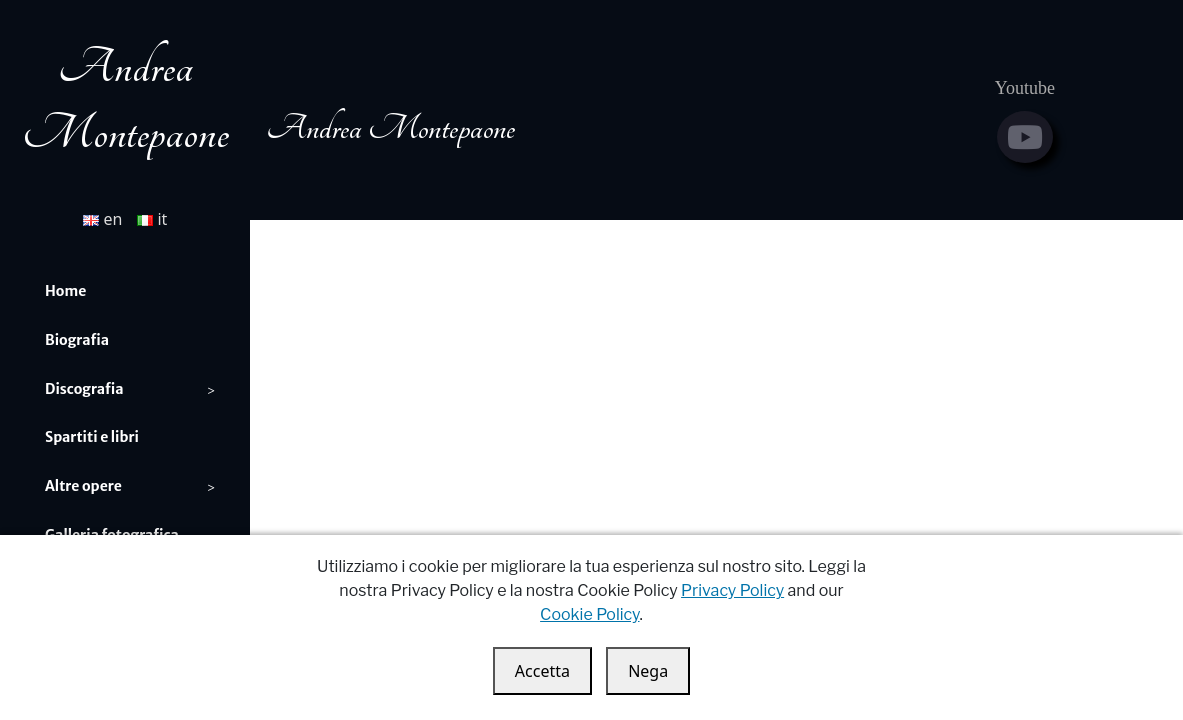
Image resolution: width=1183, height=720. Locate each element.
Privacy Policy (732, 590)
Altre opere (83, 486)
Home (65, 291)
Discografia (84, 389)
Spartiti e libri (92, 437)
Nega (648, 671)
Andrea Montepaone (390, 128)
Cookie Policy (589, 614)
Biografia (77, 340)
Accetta (542, 671)
